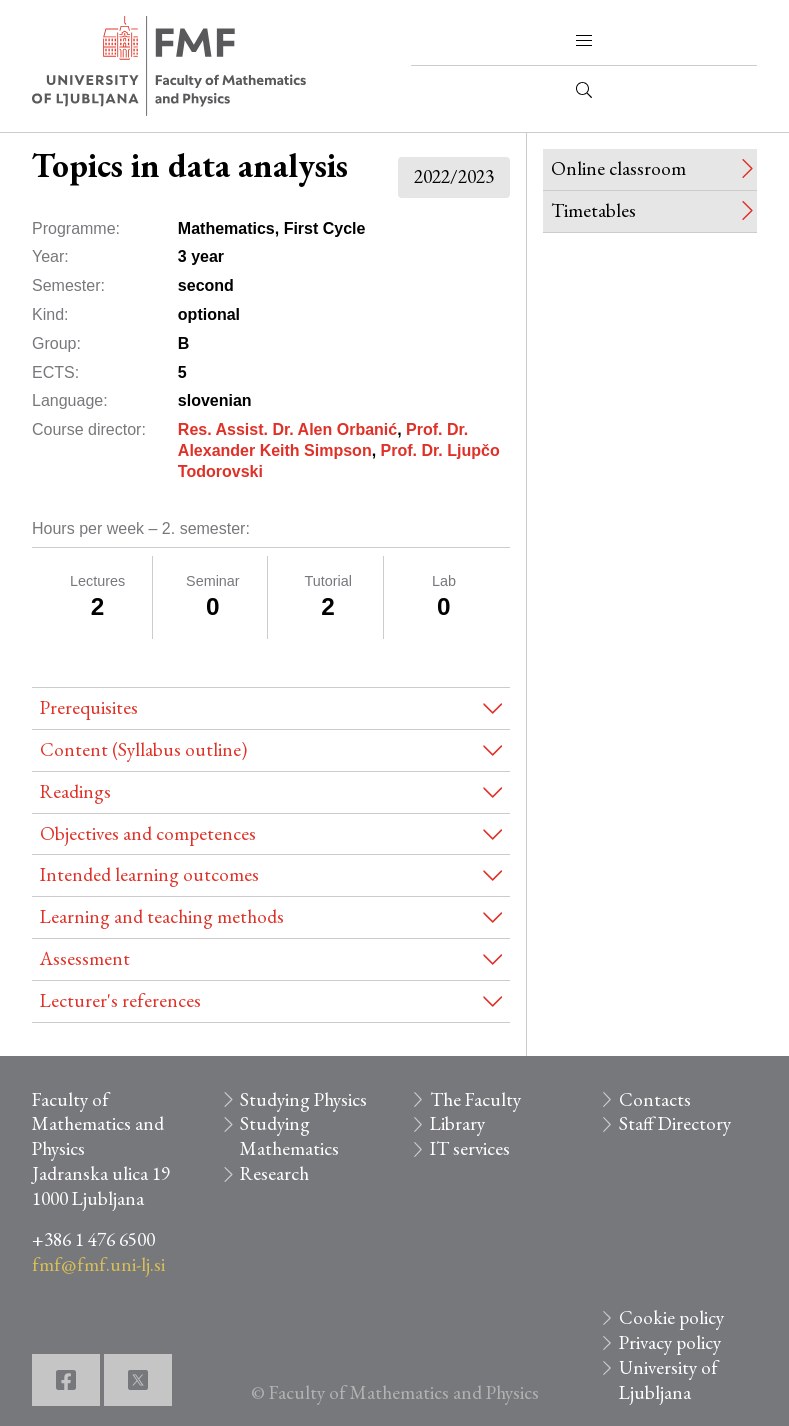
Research (274, 1173)
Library (457, 1123)
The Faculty (475, 1099)
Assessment (85, 958)
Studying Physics (303, 1099)
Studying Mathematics (289, 1136)
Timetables (593, 210)
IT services (470, 1148)
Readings (75, 791)
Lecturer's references (120, 1000)
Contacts (655, 1099)
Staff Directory (675, 1123)
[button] (584, 41)
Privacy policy (670, 1342)
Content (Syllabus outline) (143, 749)
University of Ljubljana (668, 1380)
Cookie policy (671, 1317)
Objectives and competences (148, 833)
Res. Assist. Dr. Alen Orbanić (287, 429)
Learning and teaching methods (162, 916)
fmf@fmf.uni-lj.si (98, 1264)
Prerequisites (89, 707)
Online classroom (618, 168)
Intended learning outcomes (149, 874)
